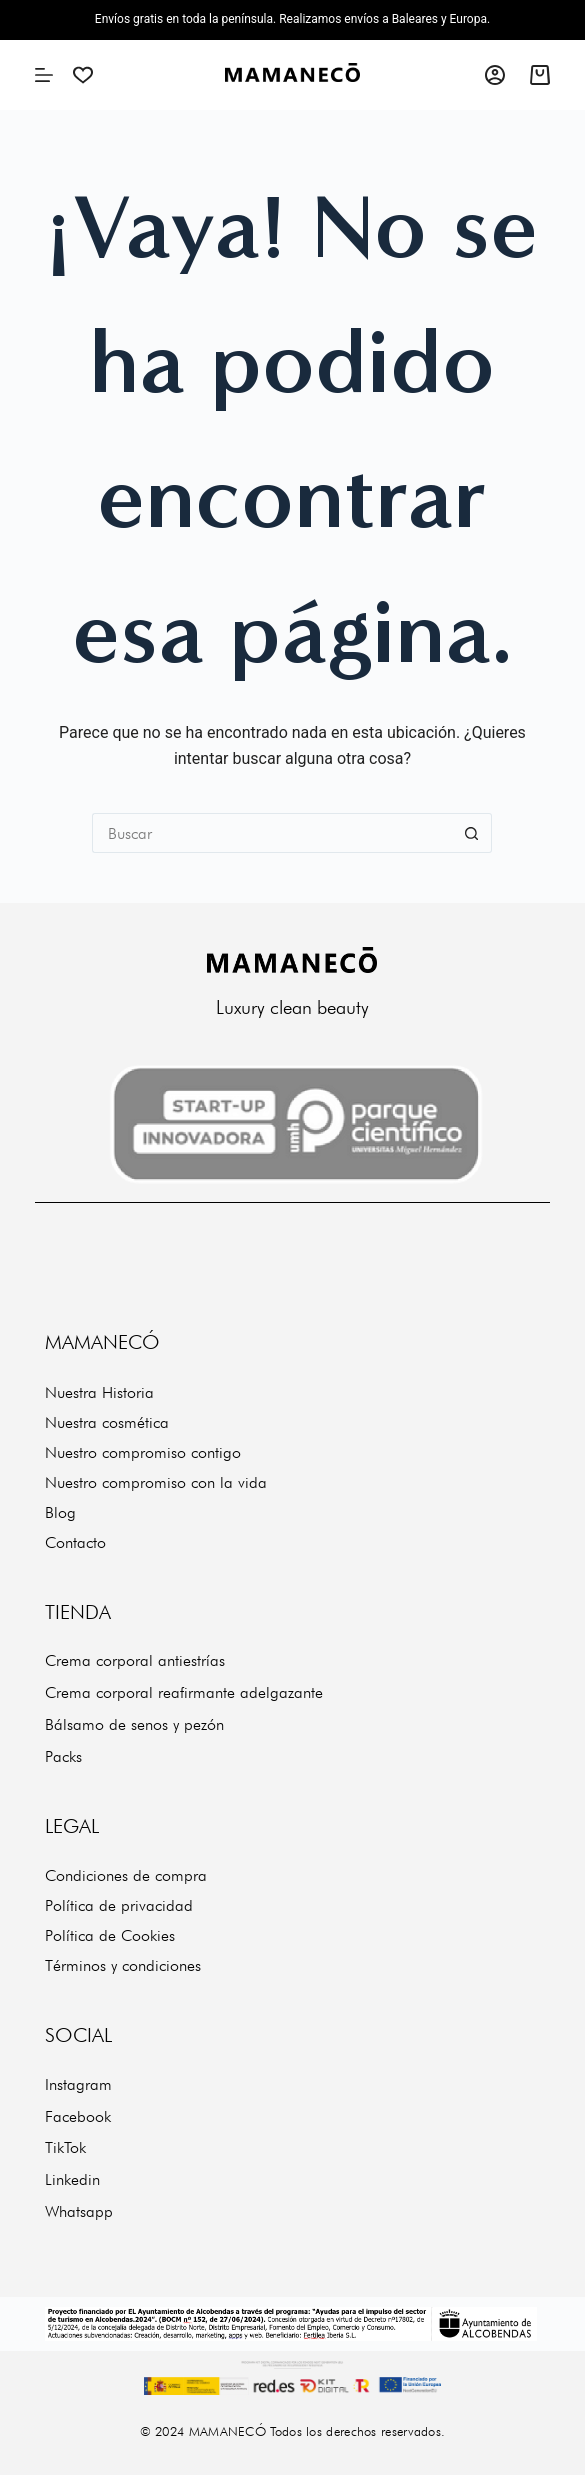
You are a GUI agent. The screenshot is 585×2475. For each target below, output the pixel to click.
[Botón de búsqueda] (472, 833)
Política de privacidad (119, 1905)
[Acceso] (495, 75)
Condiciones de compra (126, 1875)
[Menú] (44, 75)
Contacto (75, 1542)
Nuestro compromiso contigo (143, 1452)
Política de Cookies (110, 1935)
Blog (60, 1512)
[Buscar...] (272, 833)
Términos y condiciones (123, 1965)
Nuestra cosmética (107, 1422)
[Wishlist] (83, 75)
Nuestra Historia (99, 1392)
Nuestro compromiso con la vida (156, 1482)
